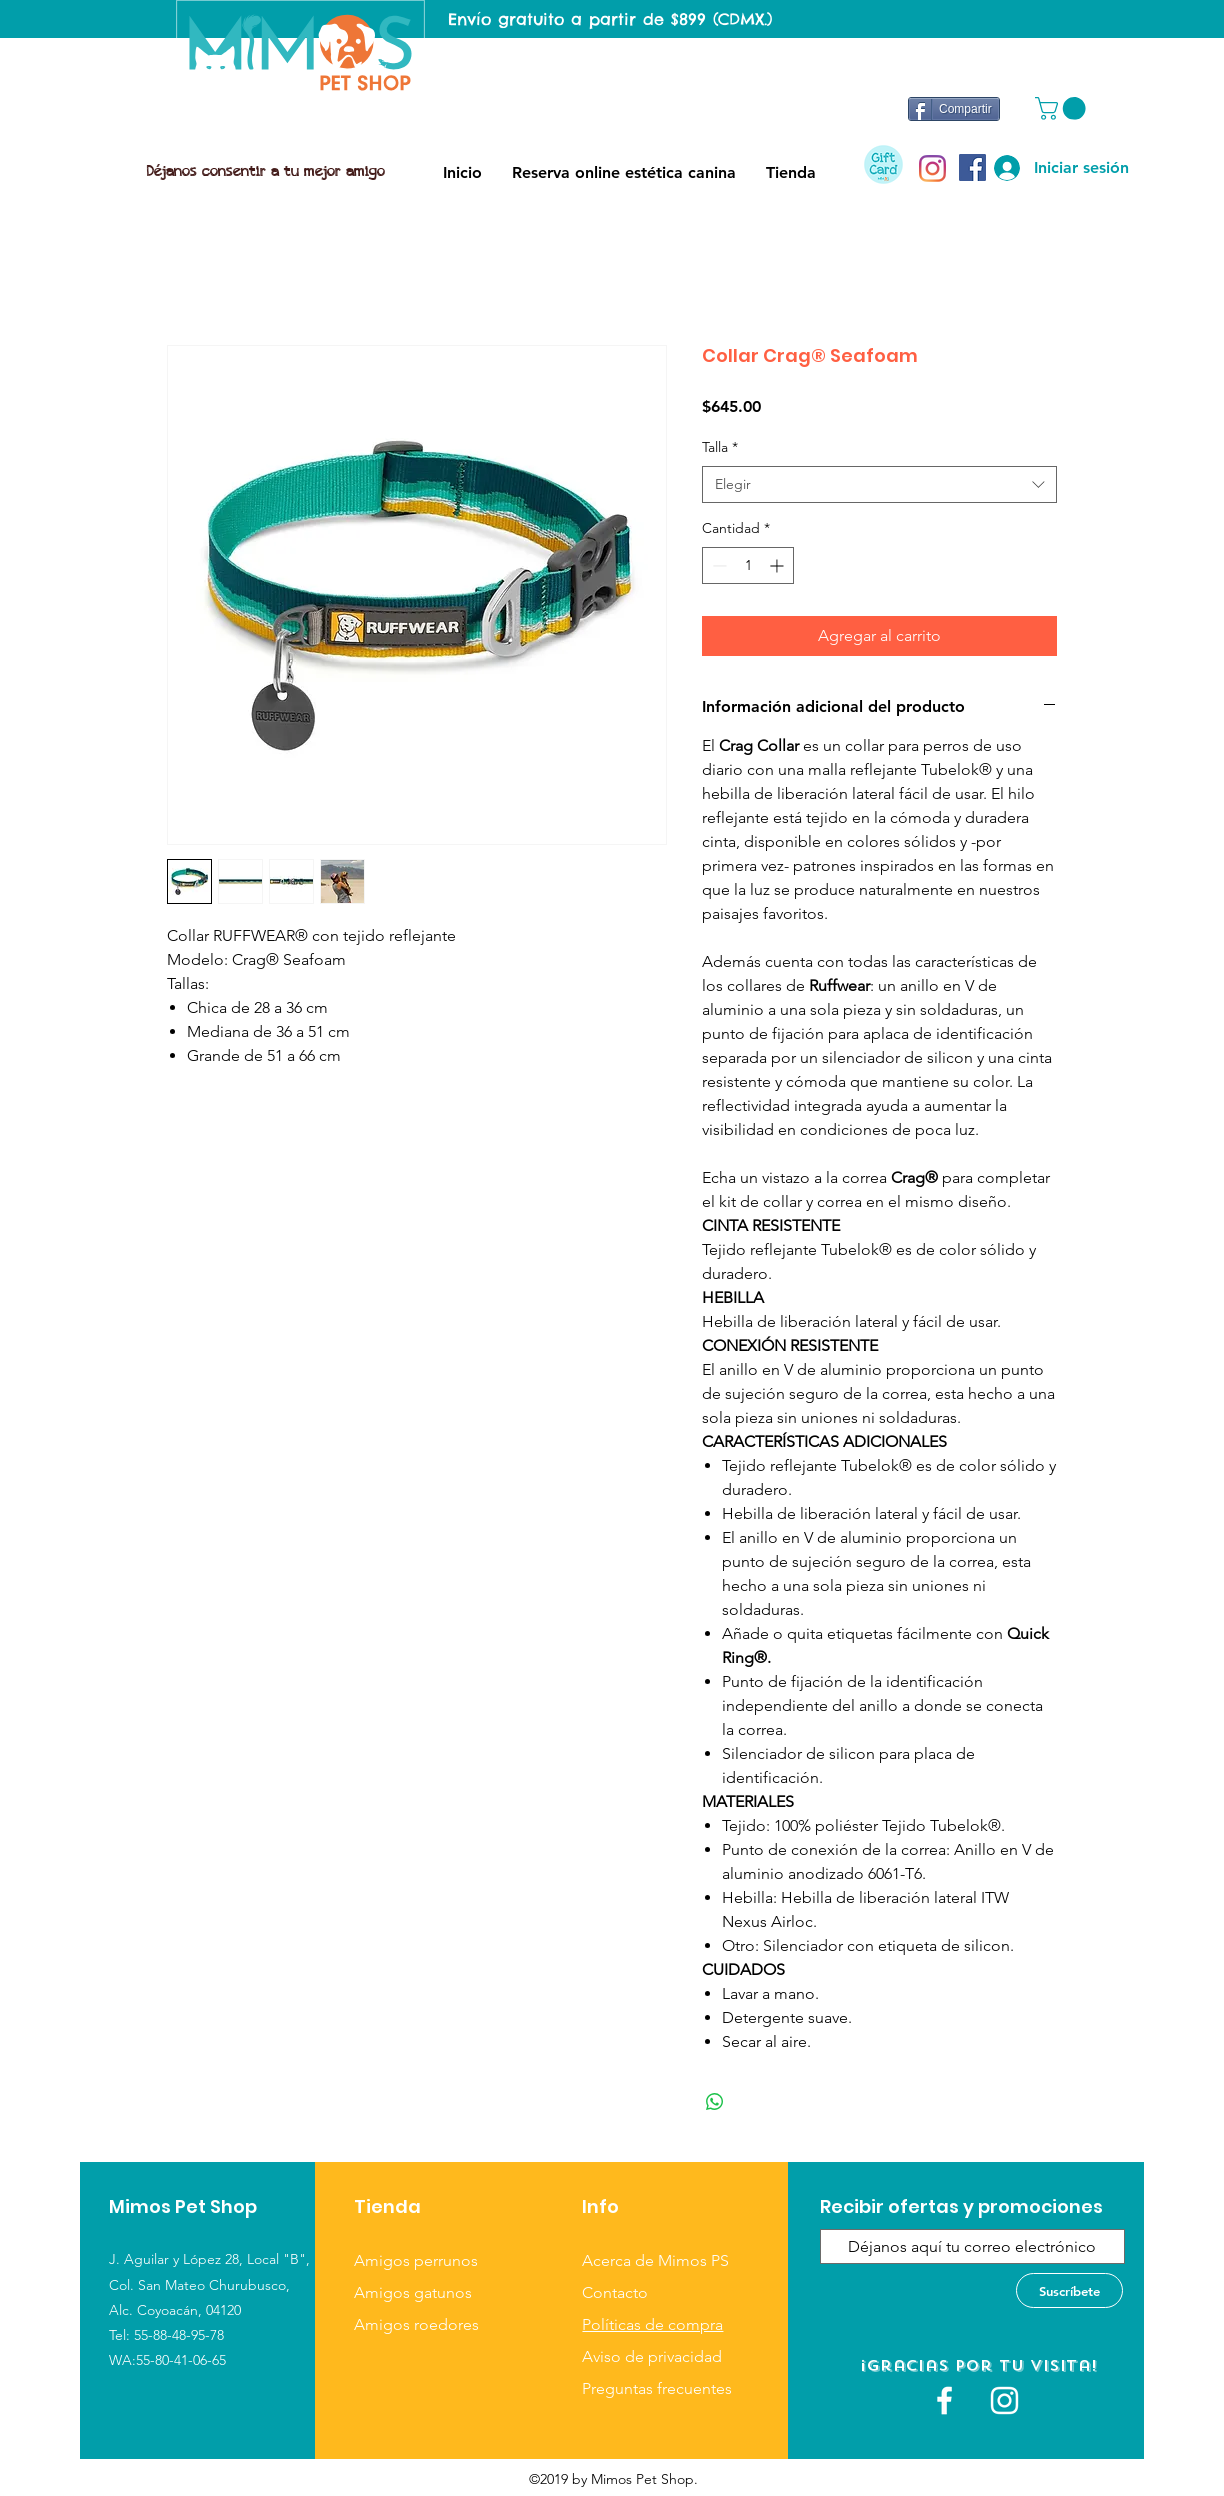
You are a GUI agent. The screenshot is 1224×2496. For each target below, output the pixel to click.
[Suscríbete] (1069, 2290)
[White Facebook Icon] (944, 2400)
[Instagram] (932, 168)
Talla (720, 447)
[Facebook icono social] (972, 167)
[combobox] (879, 485)
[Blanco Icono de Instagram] (1004, 2400)
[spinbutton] (748, 565)
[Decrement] (717, 565)
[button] (1063, 108)
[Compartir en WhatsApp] (715, 2102)
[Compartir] (954, 109)
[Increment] (778, 565)
